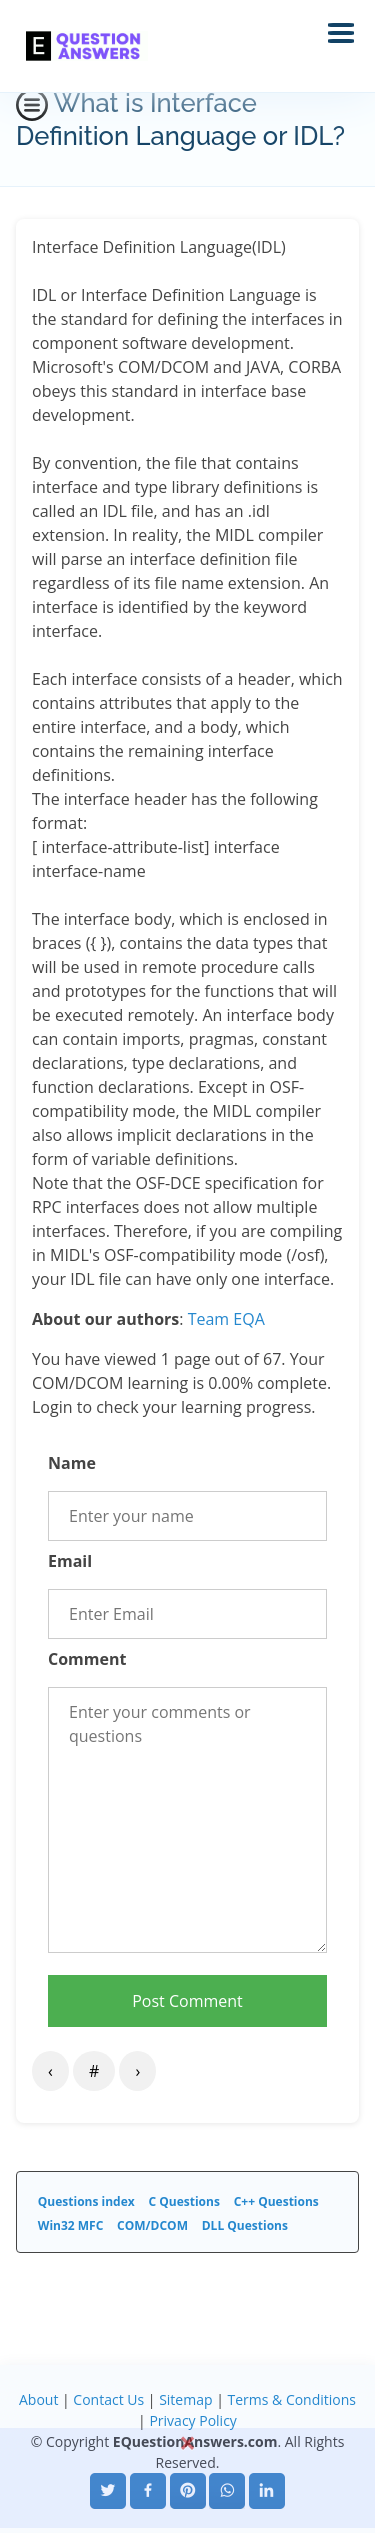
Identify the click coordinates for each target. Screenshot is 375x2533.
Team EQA (226, 1319)
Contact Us (108, 2399)
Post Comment (187, 2001)
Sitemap (185, 2399)
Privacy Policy (192, 2420)
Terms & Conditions (291, 2399)
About (38, 2399)
